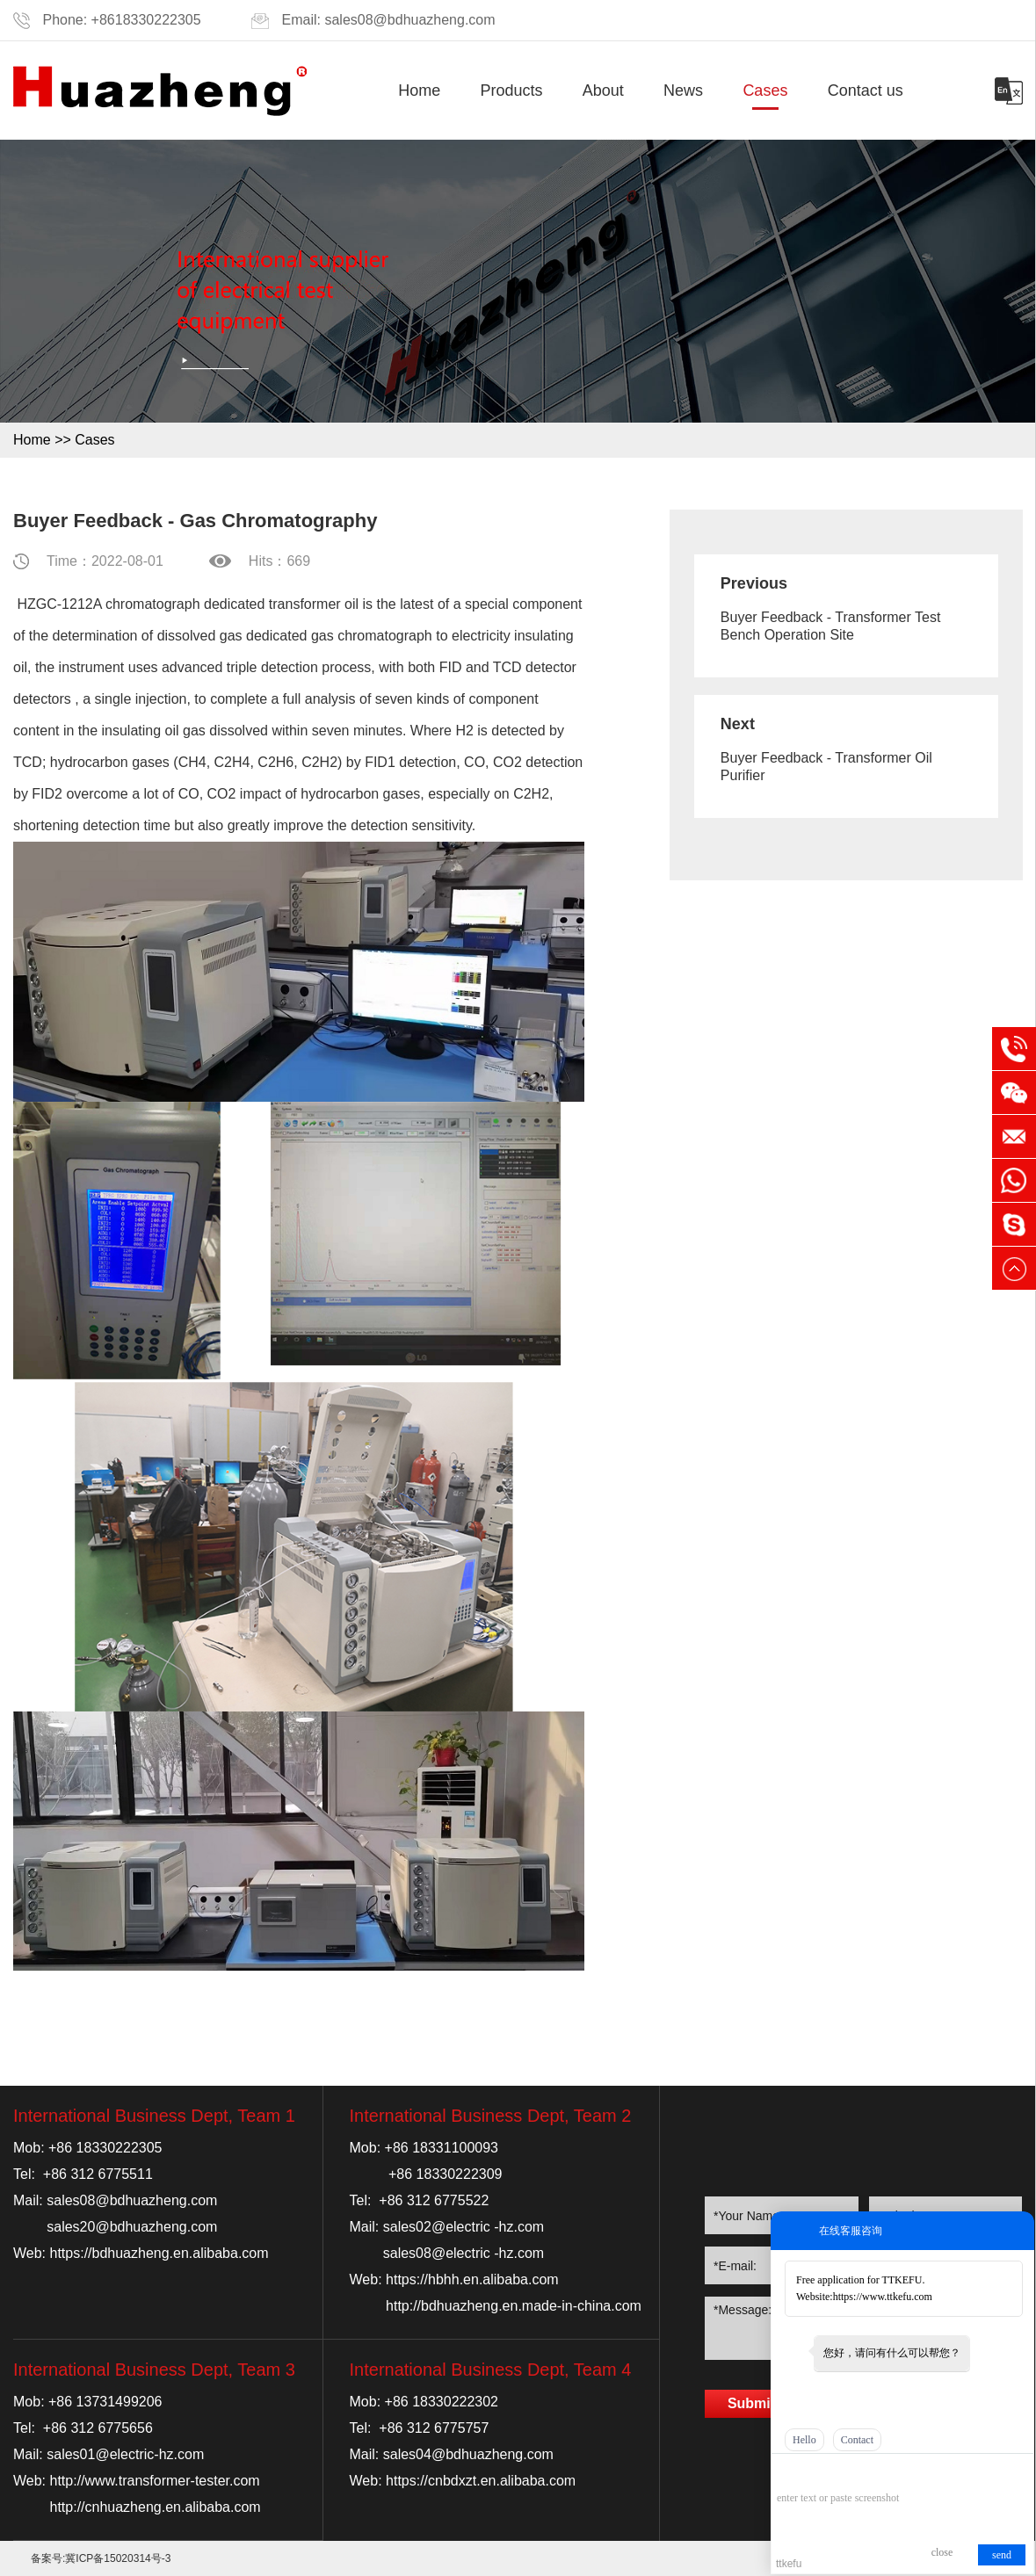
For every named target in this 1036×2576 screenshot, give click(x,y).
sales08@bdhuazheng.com (409, 19)
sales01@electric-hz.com (125, 2454)
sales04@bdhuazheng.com (468, 2454)
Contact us (865, 90)
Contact (857, 2440)
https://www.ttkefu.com (882, 2296)
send (1001, 2555)
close (942, 2552)
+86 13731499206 (105, 2401)
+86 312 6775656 (98, 2427)
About (603, 90)
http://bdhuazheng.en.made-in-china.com (513, 2305)
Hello (804, 2440)
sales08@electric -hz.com (463, 2253)
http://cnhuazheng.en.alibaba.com (155, 2507)
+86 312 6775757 (434, 2427)
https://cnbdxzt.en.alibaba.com (481, 2480)
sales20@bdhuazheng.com (132, 2226)
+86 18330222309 (445, 2174)
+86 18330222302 (441, 2401)
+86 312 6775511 (98, 2174)
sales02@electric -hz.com (463, 2226)
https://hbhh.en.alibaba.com (472, 2279)
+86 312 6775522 (434, 2200)
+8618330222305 (146, 19)
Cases (765, 90)
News (683, 90)
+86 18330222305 (105, 2147)
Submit (751, 2403)
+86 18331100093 (441, 2147)
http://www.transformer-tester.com (155, 2480)
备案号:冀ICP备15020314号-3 (100, 2558)
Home (419, 90)
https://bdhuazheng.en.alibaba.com (159, 2253)
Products (512, 90)
